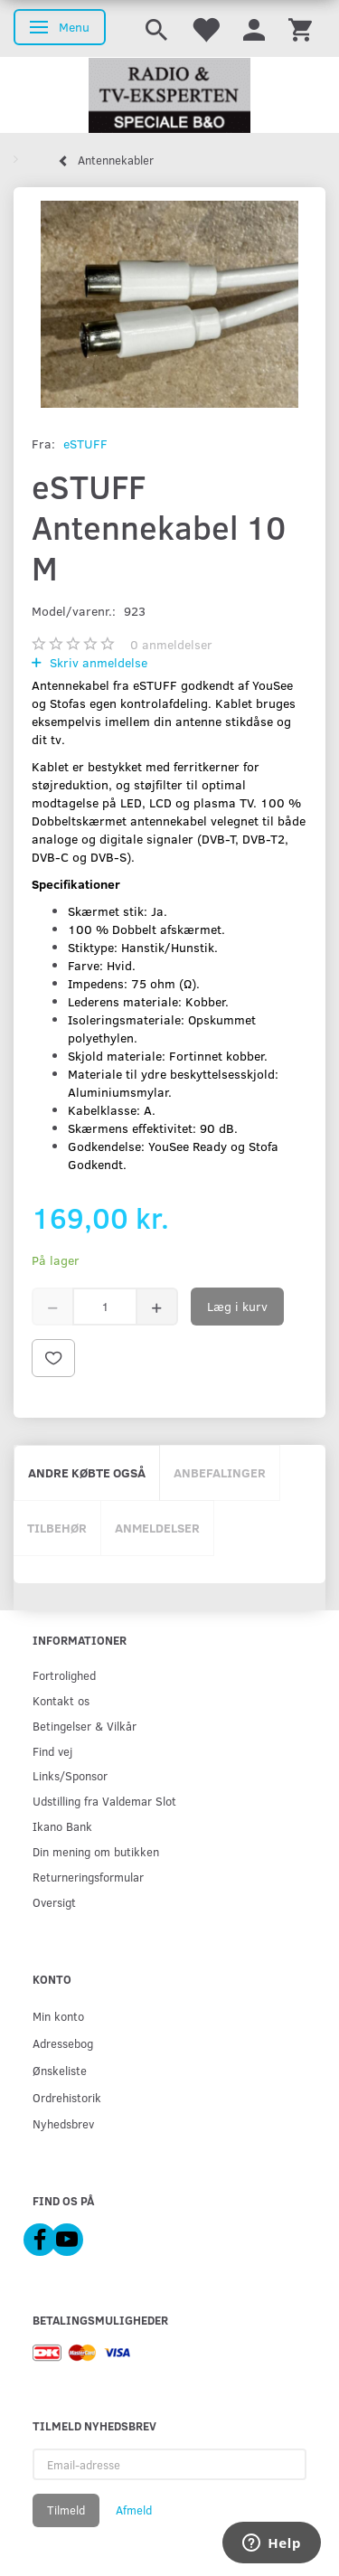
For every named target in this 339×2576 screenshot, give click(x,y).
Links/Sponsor (70, 1775)
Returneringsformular (88, 1876)
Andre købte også (87, 1472)
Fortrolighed (64, 1675)
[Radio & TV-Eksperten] (169, 96)
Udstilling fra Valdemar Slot (104, 1800)
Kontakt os (61, 1700)
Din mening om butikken (96, 1851)
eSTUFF (85, 443)
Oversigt (54, 1902)
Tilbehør (57, 1527)
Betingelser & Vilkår (85, 1725)
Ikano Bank (62, 1826)
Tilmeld (66, 2510)
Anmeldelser (157, 1527)
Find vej (52, 1751)
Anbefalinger (220, 1472)
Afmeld (134, 2510)
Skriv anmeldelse (96, 662)
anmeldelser (171, 644)
